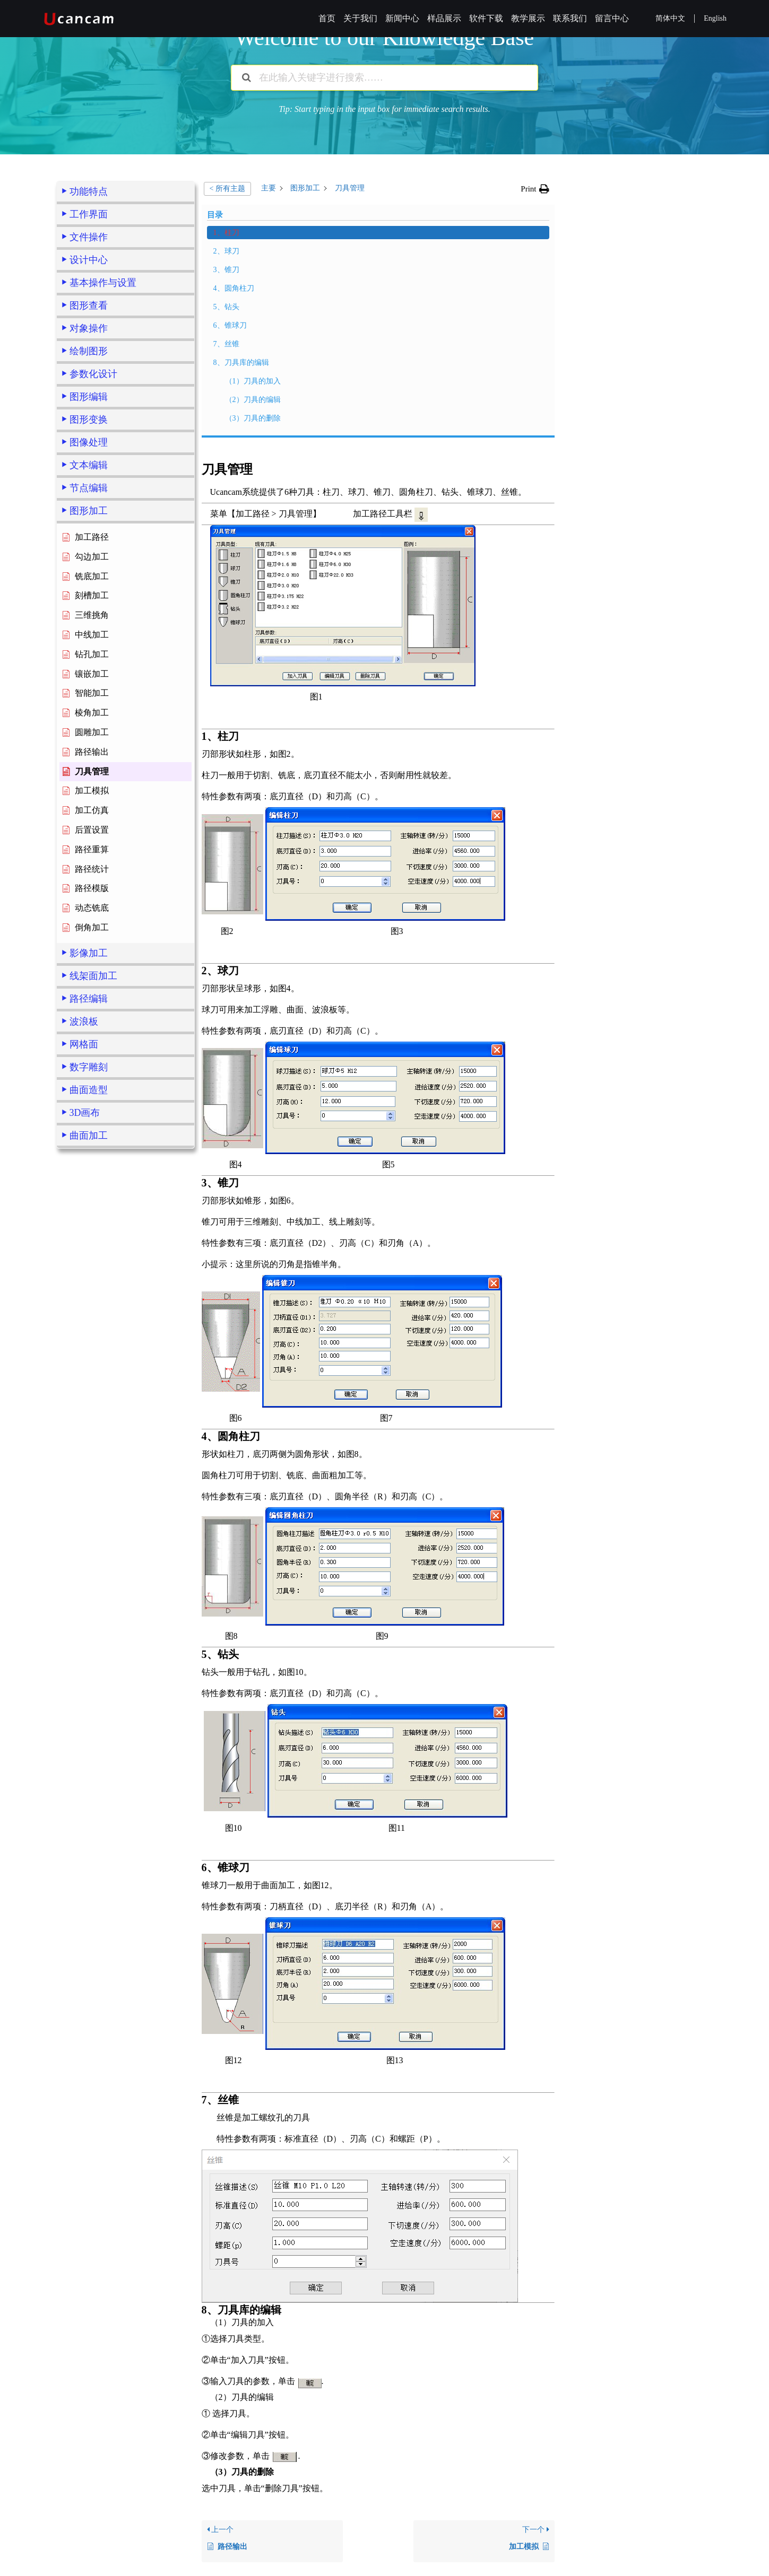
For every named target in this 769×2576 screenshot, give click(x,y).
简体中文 (670, 18)
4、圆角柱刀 (88, 1243)
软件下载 (486, 18)
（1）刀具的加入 (103, 1336)
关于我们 (360, 18)
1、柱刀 (81, 1187)
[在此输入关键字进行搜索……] (385, 77)
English (715, 18)
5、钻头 (81, 1261)
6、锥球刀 (84, 1280)
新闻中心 (402, 18)
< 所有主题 (227, 189)
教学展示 (528, 18)
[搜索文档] (246, 77)
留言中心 (612, 18)
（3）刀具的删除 (103, 1373)
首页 (326, 18)
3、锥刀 (81, 1224)
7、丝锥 (81, 1299)
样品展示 (444, 18)
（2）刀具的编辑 (103, 1354)
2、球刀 (81, 1206)
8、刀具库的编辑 (96, 1317)
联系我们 (570, 18)
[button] (535, 189)
